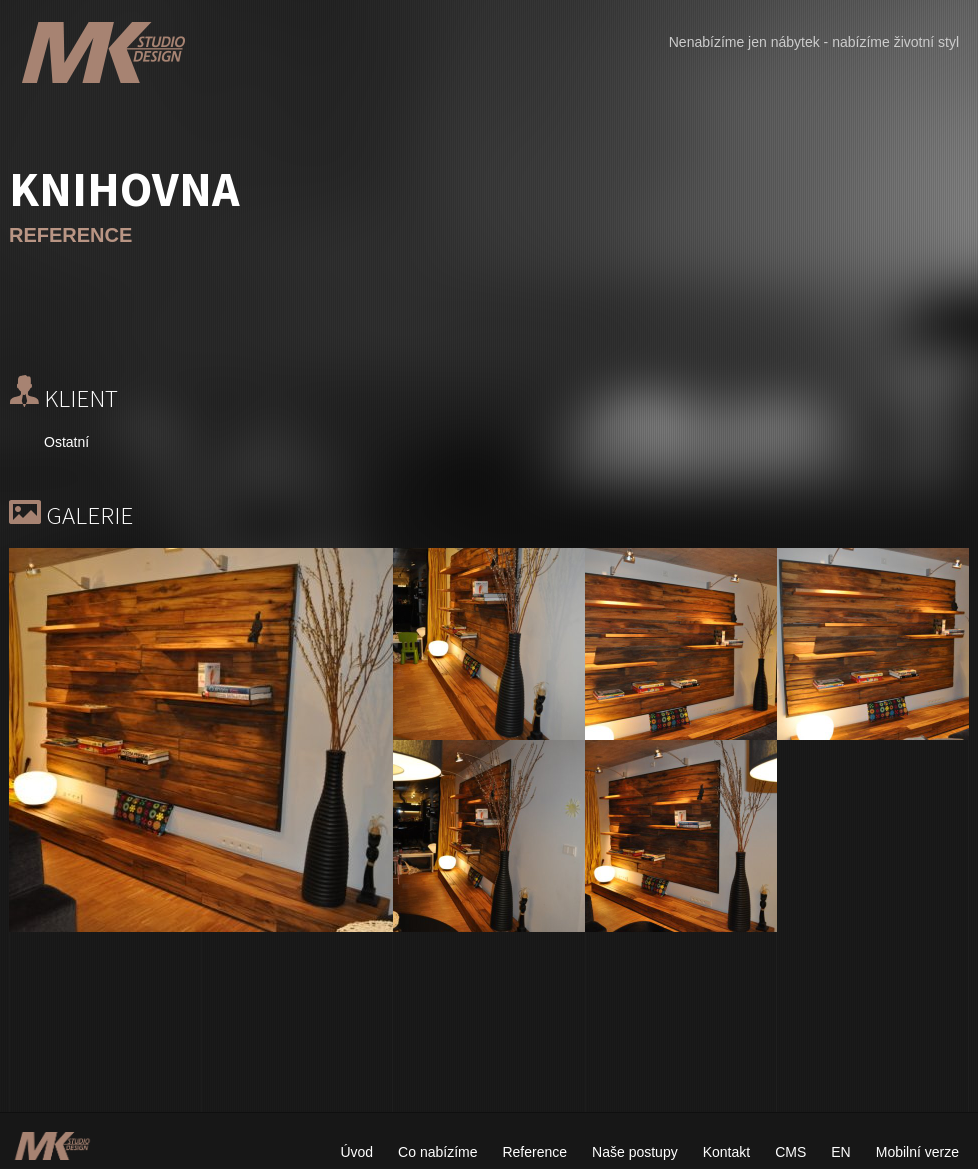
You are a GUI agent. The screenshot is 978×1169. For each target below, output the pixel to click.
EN (840, 1152)
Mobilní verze (917, 1152)
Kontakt (726, 1152)
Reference (534, 1152)
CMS (790, 1152)
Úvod (356, 1152)
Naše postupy (635, 1152)
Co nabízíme (437, 1152)
